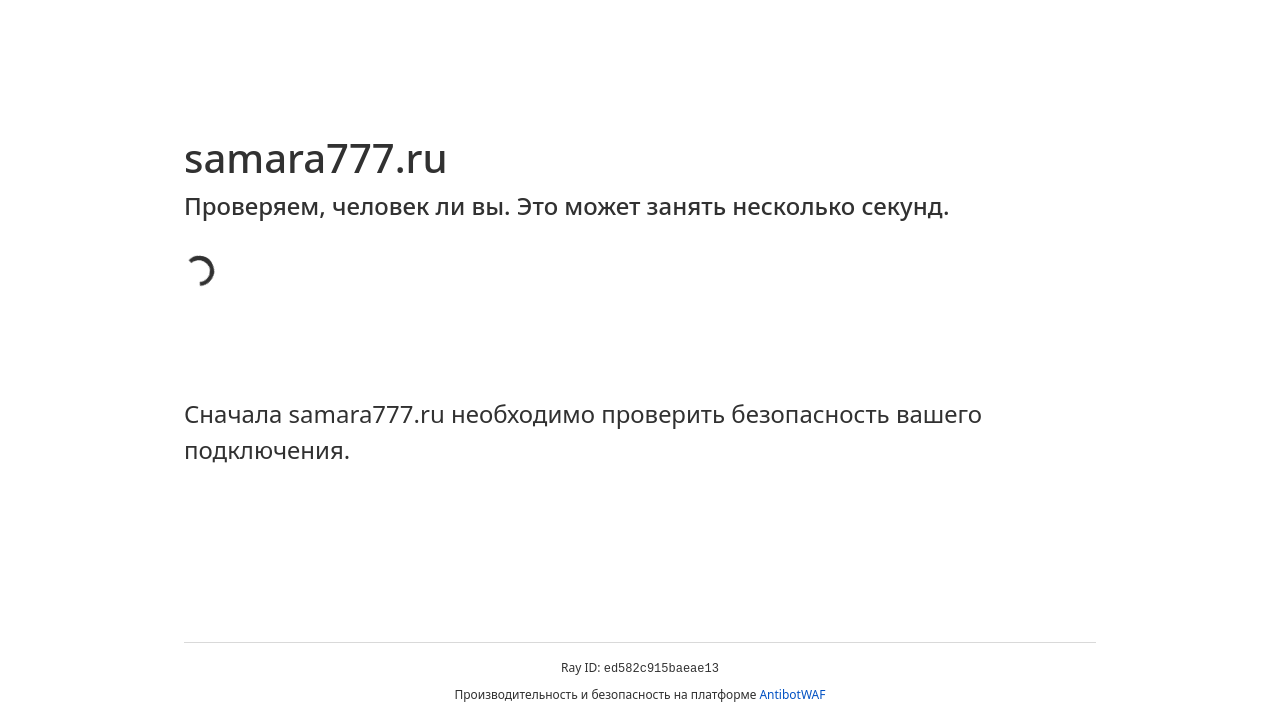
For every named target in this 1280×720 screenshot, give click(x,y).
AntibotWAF (792, 694)
